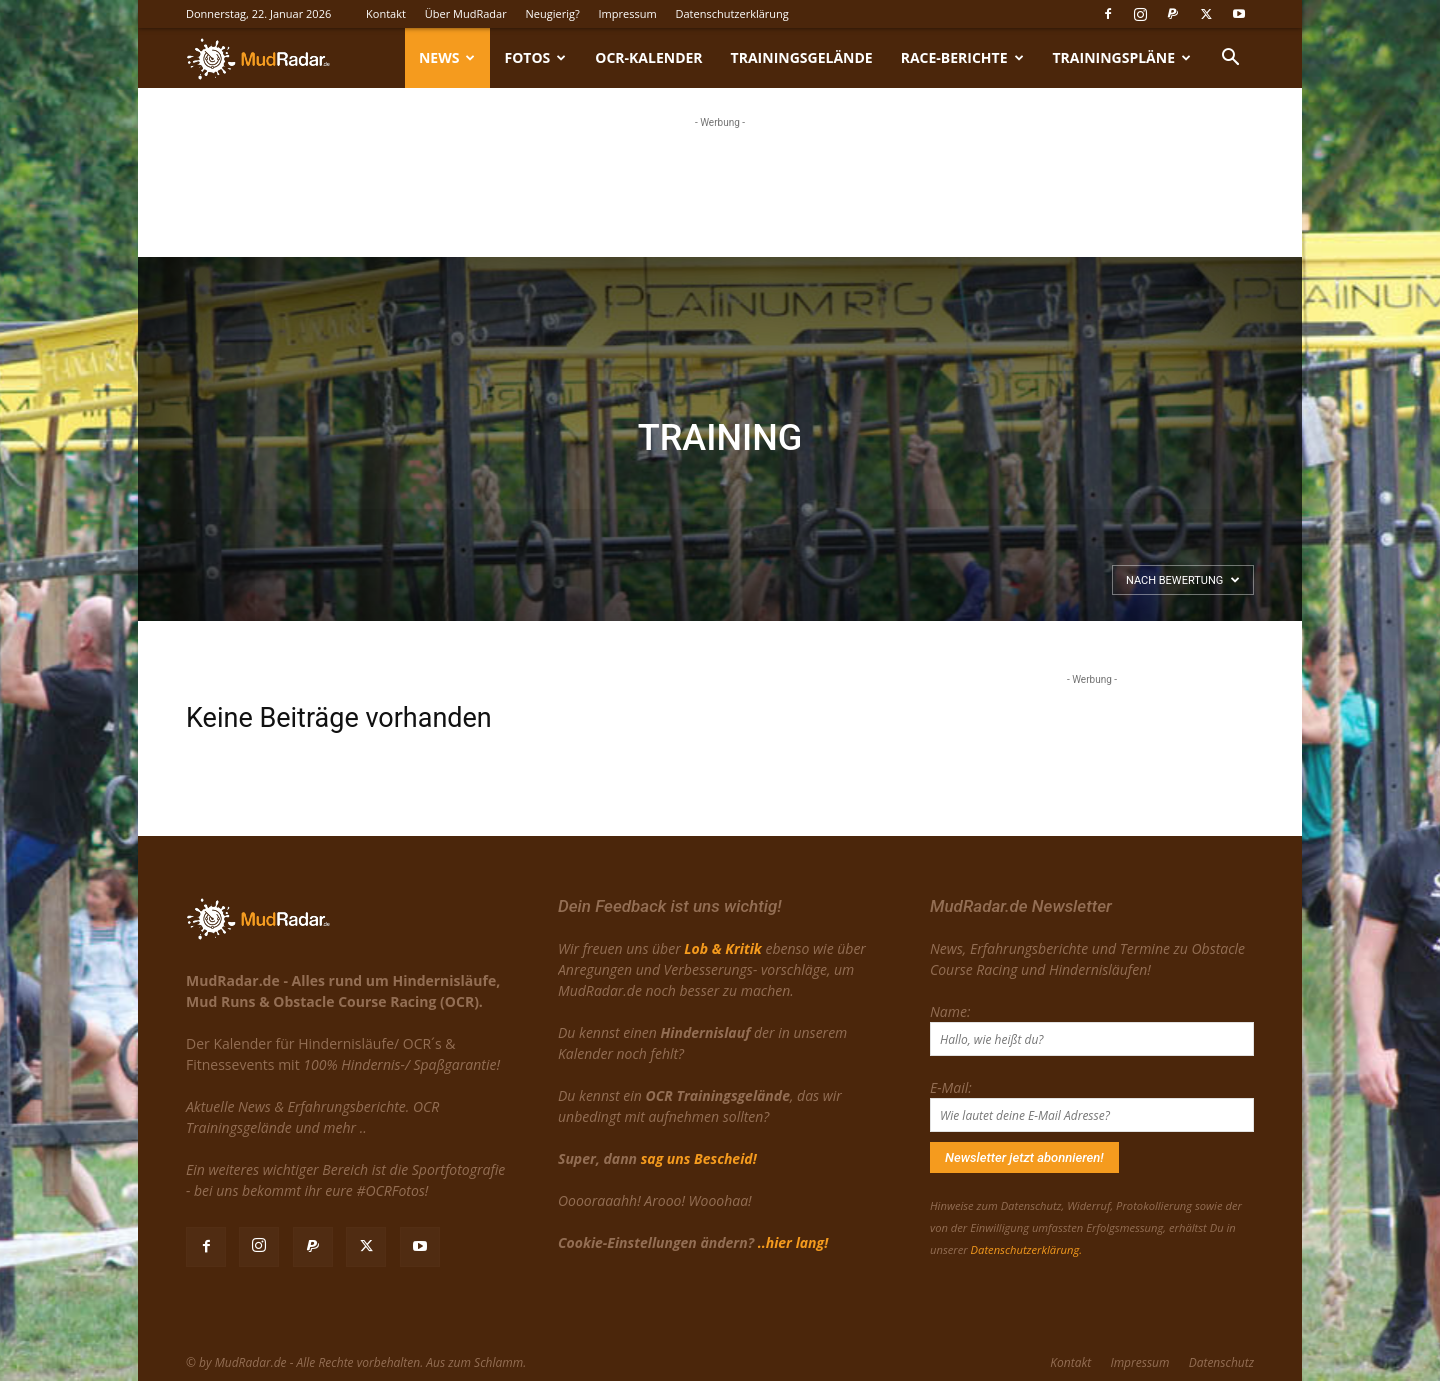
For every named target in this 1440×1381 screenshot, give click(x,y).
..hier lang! (793, 1242)
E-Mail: (951, 1087)
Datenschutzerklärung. (1026, 1249)
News (447, 57)
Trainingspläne (1122, 57)
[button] (1230, 59)
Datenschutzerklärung (731, 13)
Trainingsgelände (802, 57)
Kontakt (386, 13)
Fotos (535, 57)
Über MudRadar (466, 13)
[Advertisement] (720, 183)
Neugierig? (553, 13)
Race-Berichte (962, 57)
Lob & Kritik (722, 948)
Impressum (628, 13)
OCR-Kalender (648, 57)
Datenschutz (1221, 1362)
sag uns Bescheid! (699, 1158)
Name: (950, 1011)
